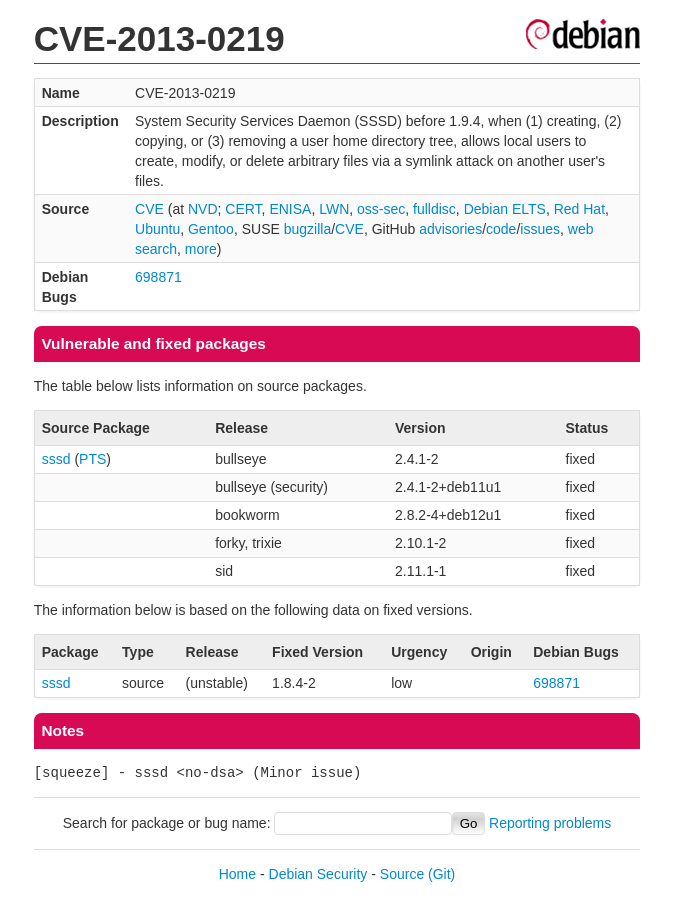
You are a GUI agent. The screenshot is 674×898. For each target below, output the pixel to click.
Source (402, 874)
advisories (450, 229)
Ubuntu (157, 229)
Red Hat (579, 209)
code (501, 229)
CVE (149, 209)
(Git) (441, 874)
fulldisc (434, 209)
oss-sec (381, 209)
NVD (203, 209)
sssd (56, 459)
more (201, 249)
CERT (243, 209)
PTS (92, 459)
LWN (334, 209)
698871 (158, 277)
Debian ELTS (505, 209)
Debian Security (318, 874)
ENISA (290, 209)
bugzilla (307, 229)
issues (540, 229)
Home (237, 874)
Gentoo (211, 229)
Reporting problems (550, 823)
